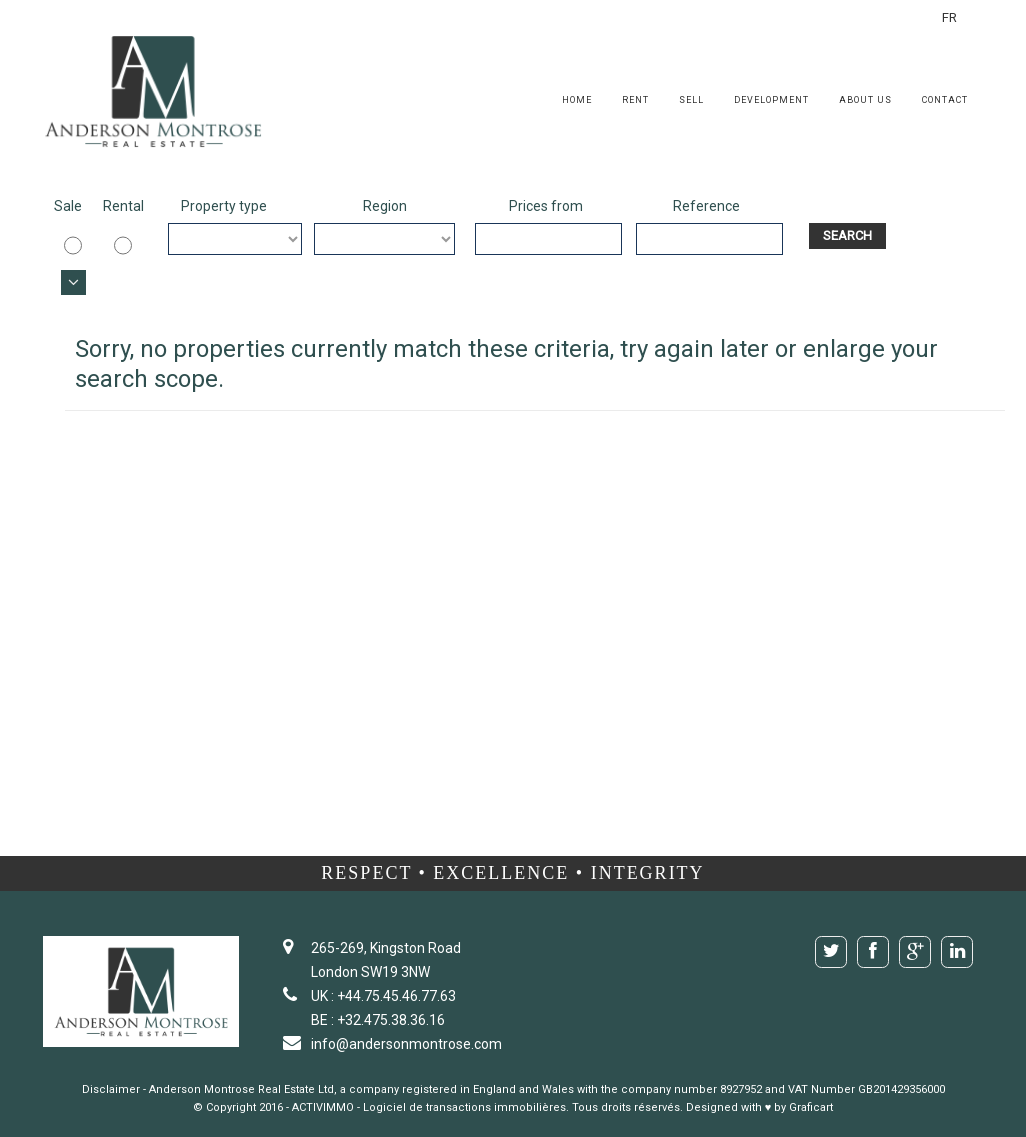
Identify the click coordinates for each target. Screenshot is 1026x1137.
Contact (945, 100)
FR (951, 17)
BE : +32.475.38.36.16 (378, 1020)
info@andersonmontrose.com (406, 1044)
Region (385, 206)
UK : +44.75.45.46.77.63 (383, 996)
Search (847, 235)
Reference (706, 206)
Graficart (811, 1107)
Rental (118, 206)
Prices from (546, 206)
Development (771, 100)
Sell (691, 100)
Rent (635, 100)
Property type (224, 206)
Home (577, 100)
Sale (68, 206)
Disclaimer (111, 1089)
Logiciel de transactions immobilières (464, 1107)
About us (865, 100)
